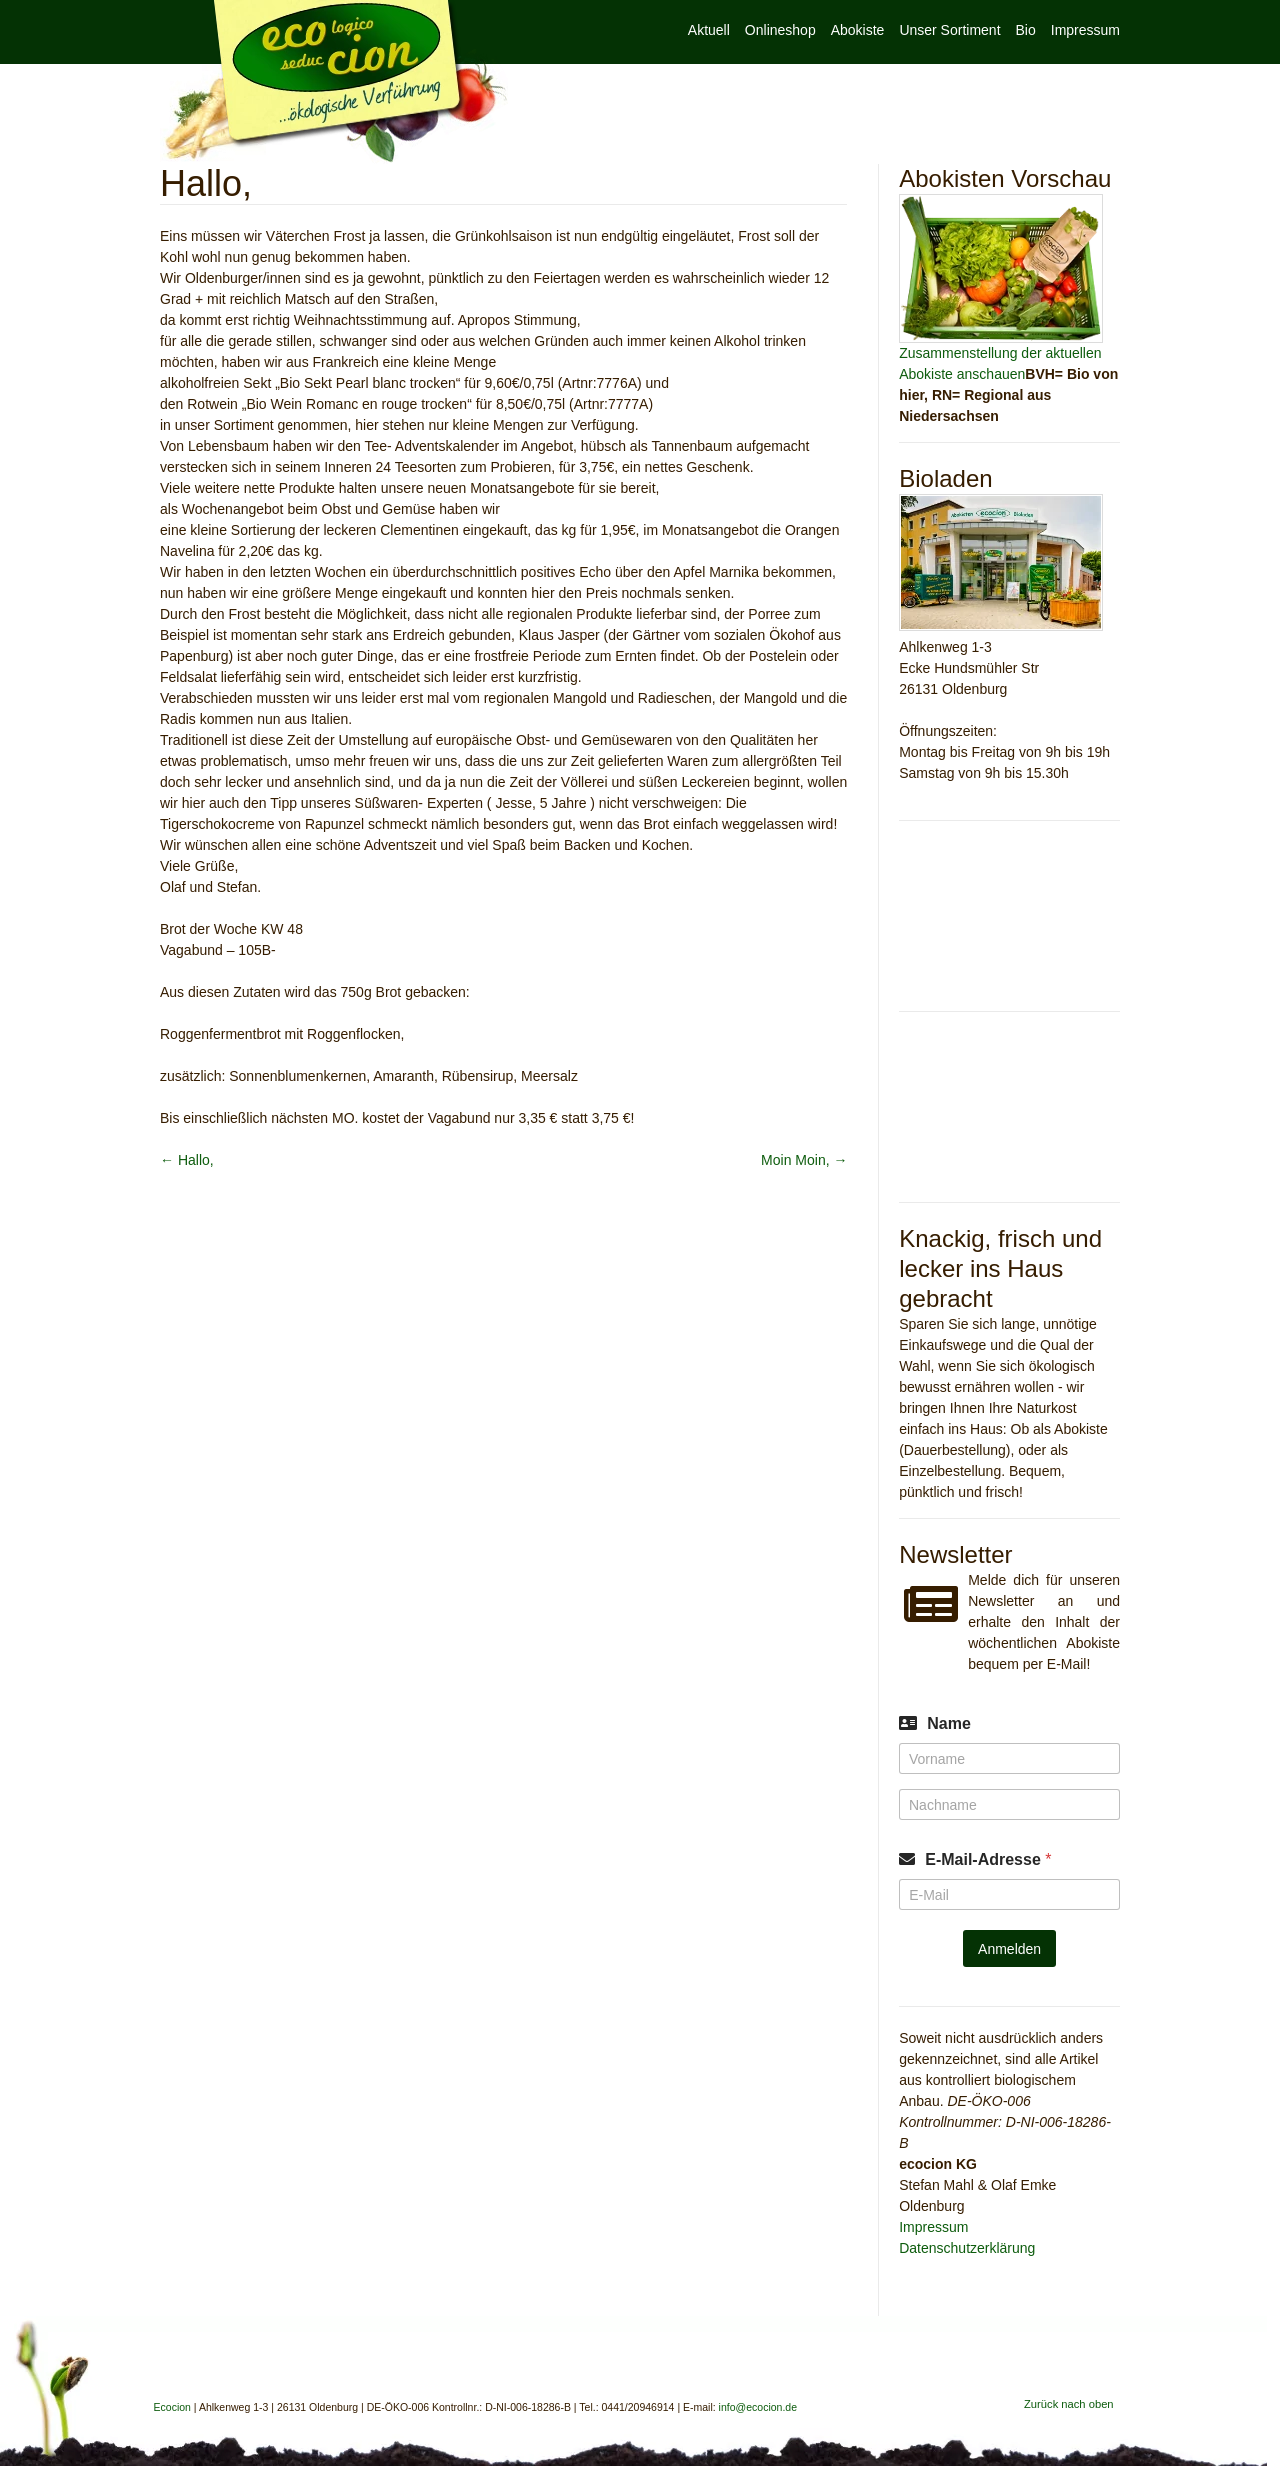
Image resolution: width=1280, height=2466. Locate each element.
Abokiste (858, 30)
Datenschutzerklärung (967, 2248)
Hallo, (187, 1160)
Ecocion (334, 82)
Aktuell (709, 30)
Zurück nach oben (1069, 2404)
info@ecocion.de (758, 2407)
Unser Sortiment (949, 30)
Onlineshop (780, 30)
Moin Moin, (804, 1160)
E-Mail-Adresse (988, 1859)
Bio (1026, 30)
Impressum (1085, 30)
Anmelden (1009, 1949)
